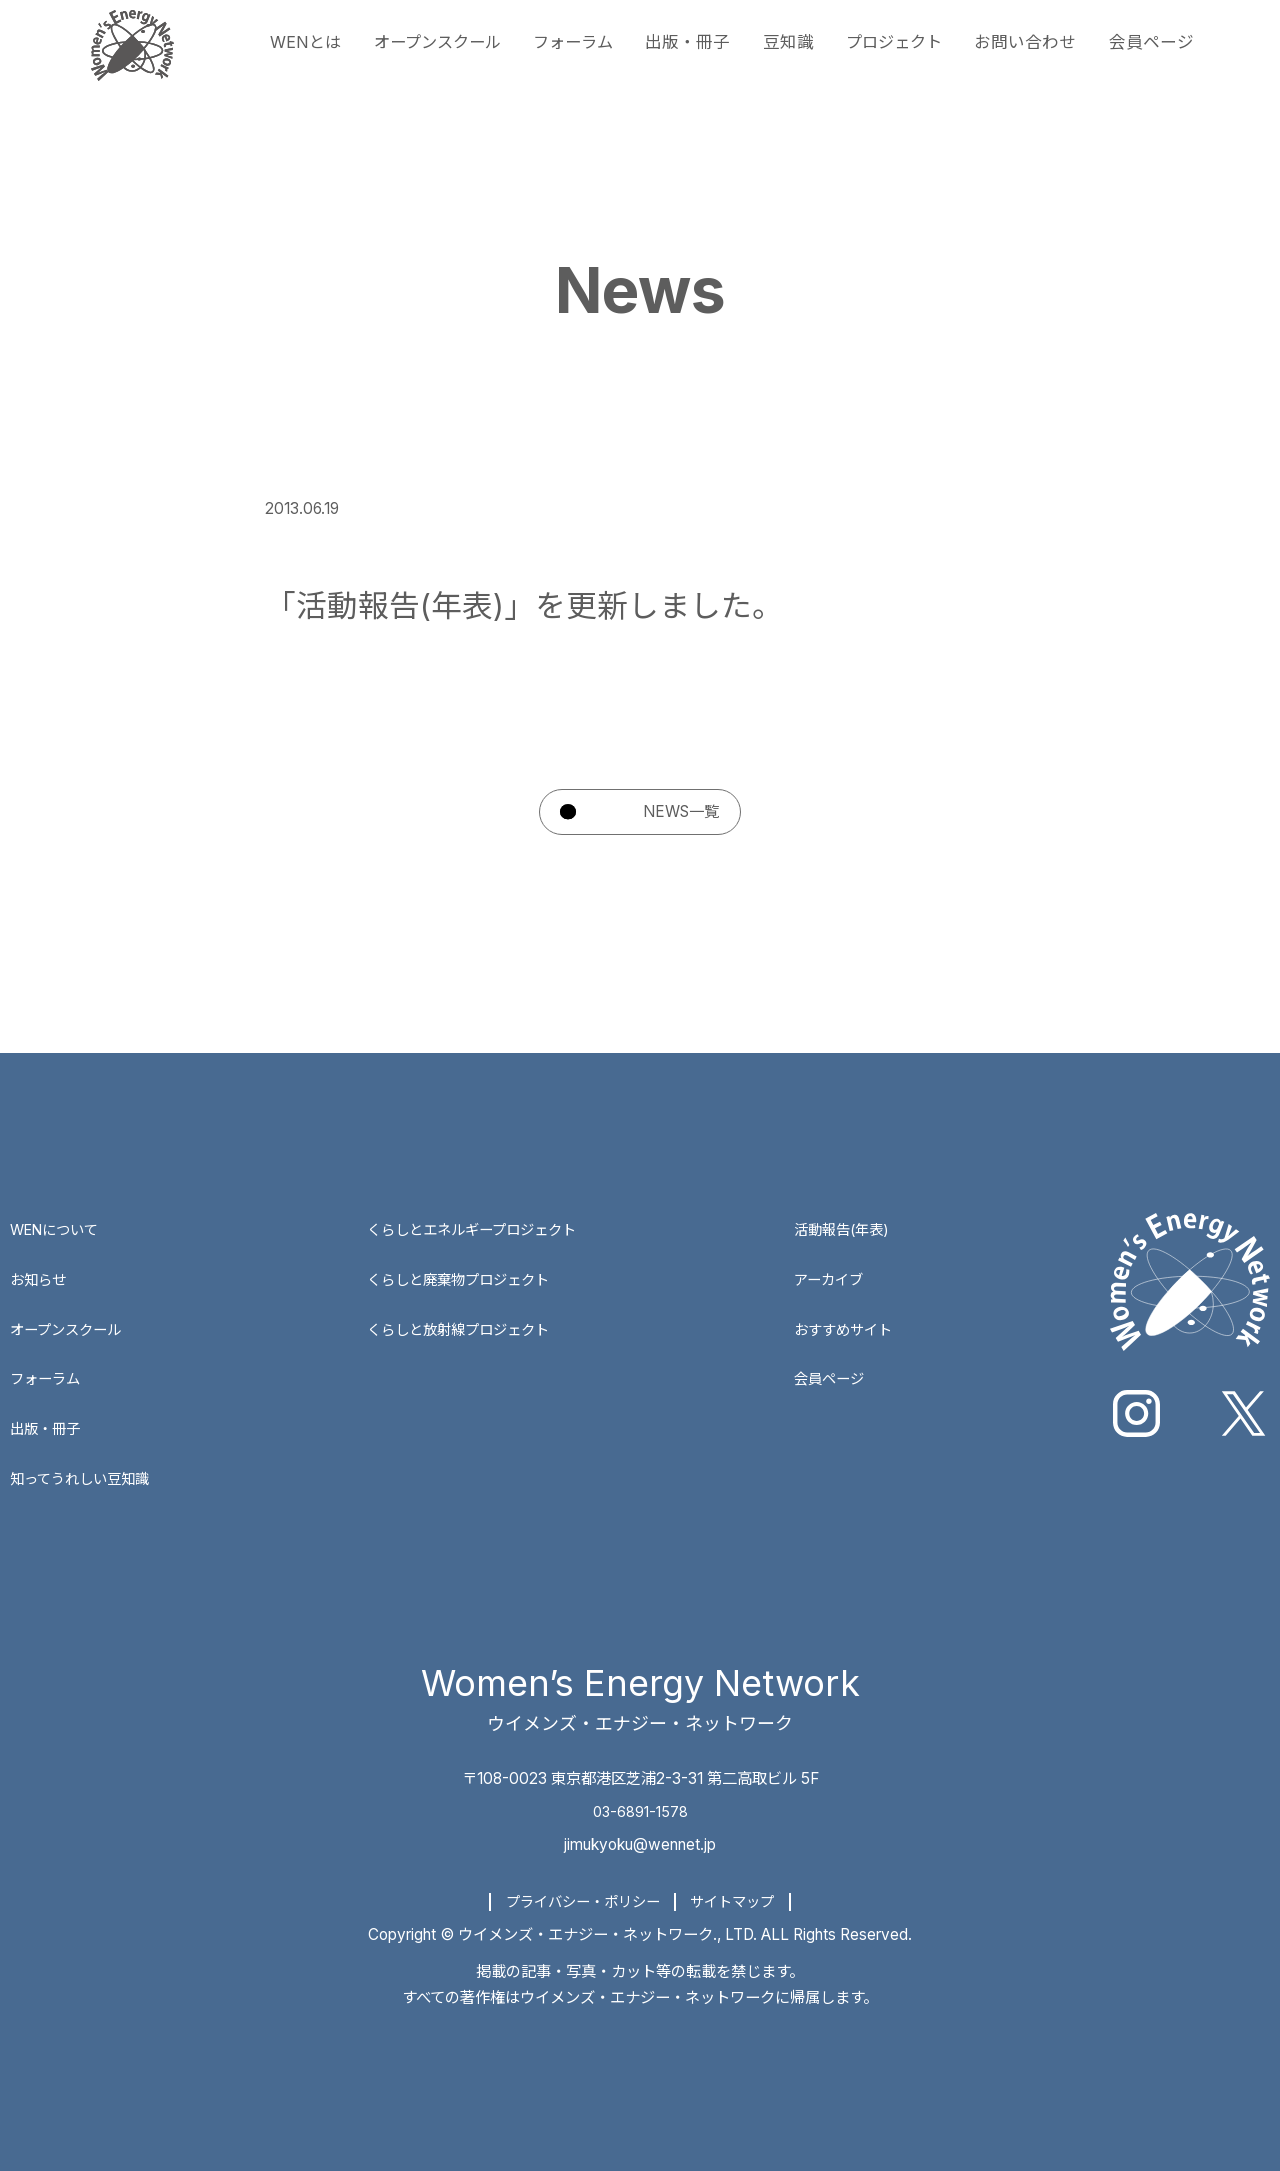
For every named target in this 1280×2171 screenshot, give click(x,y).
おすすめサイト (850, 1329)
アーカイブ (835, 1279)
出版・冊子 (695, 58)
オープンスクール (433, 58)
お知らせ (40, 1279)
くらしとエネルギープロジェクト (478, 1229)
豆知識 (796, 58)
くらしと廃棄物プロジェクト (463, 1279)
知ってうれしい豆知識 (84, 1478)
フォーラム (576, 58)
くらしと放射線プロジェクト (463, 1329)
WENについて (58, 1229)
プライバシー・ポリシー (578, 1901)
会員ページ (1168, 58)
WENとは (296, 58)
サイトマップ (739, 1901)
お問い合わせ (1041, 58)
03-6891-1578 (640, 1811)
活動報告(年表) (849, 1229)
